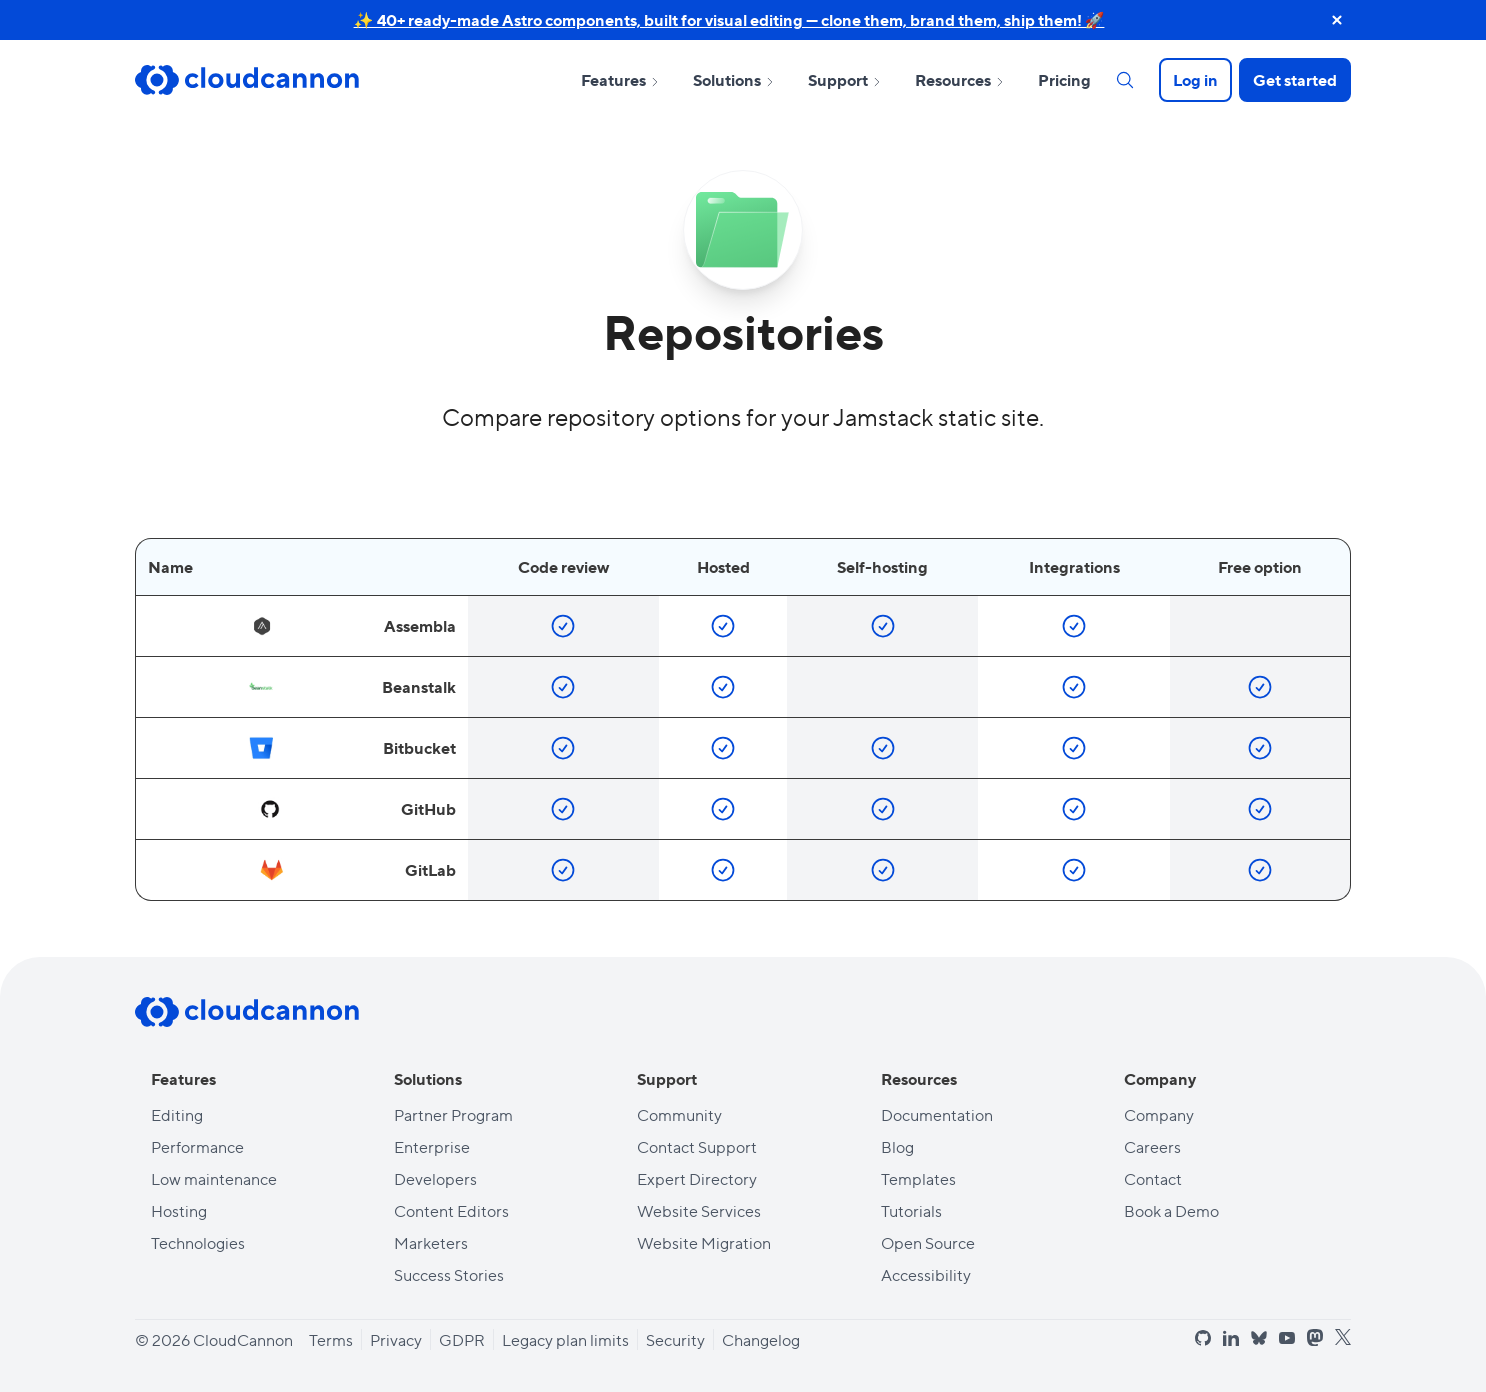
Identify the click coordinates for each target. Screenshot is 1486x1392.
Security (675, 1339)
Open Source (928, 1242)
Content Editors (451, 1210)
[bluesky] (1259, 1338)
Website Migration (704, 1242)
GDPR (462, 1339)
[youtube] (1287, 1338)
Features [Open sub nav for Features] (621, 79)
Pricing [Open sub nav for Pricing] (1064, 79)
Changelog (761, 1339)
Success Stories (449, 1274)
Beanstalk (352, 687)
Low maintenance (214, 1178)
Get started (1295, 79)
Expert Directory (697, 1178)
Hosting (179, 1210)
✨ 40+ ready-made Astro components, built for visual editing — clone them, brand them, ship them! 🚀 (729, 19)
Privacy (396, 1339)
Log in (1195, 79)
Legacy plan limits (565, 1339)
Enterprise (432, 1146)
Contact (1153, 1178)
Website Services (699, 1210)
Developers (435, 1178)
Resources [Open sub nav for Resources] (960, 79)
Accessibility (926, 1274)
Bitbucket (352, 748)
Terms (331, 1339)
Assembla (353, 626)
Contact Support (697, 1146)
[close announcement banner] (1337, 20)
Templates (918, 1178)
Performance (197, 1146)
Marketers (431, 1242)
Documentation (937, 1114)
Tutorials (911, 1210)
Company (1159, 1114)
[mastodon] (1315, 1337)
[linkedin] (1231, 1338)
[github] (1203, 1338)
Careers (1152, 1146)
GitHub (356, 809)
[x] (1343, 1337)
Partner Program (453, 1114)
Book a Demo (1171, 1210)
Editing (177, 1114)
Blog (897, 1146)
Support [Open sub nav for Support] (845, 79)
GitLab (357, 870)
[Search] (1125, 80)
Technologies (198, 1242)
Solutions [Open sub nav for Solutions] (734, 79)
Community (679, 1114)
